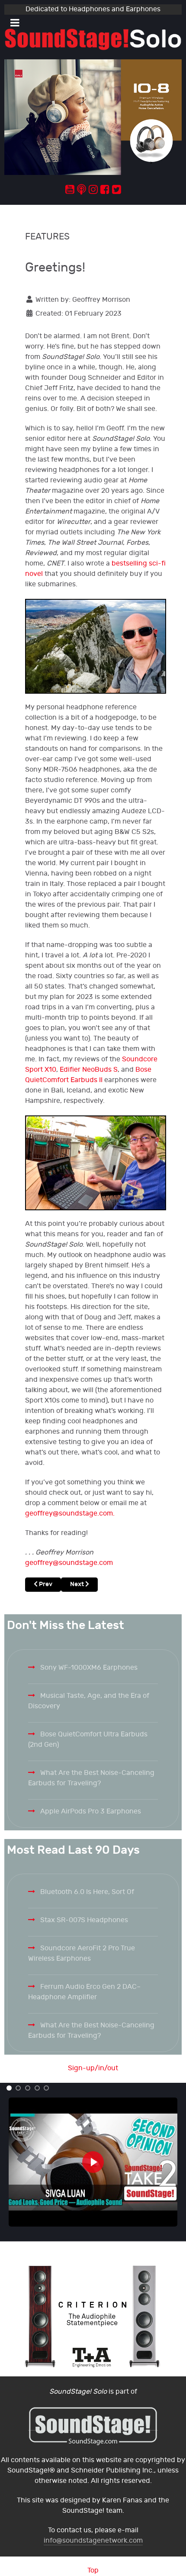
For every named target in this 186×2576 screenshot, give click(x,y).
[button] (9, 2088)
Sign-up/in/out (93, 2068)
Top (93, 2570)
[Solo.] (93, 39)
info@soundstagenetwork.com (93, 2541)
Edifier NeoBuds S (89, 1070)
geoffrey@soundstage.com (69, 1513)
